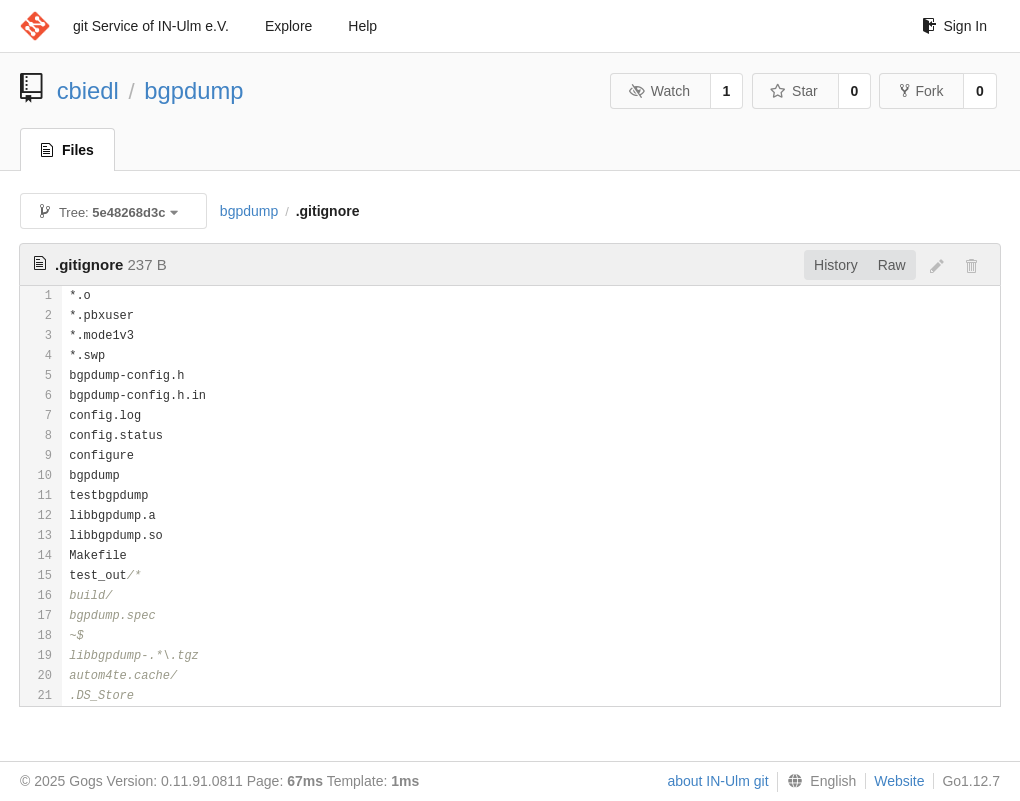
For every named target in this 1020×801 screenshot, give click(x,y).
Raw (892, 265)
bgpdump (193, 90)
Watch (659, 91)
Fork (921, 91)
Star (794, 91)
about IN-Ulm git (717, 781)
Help (362, 26)
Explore (288, 26)
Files (67, 150)
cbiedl (88, 90)
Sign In (954, 26)
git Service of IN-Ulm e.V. (151, 26)
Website (899, 781)
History (836, 265)
